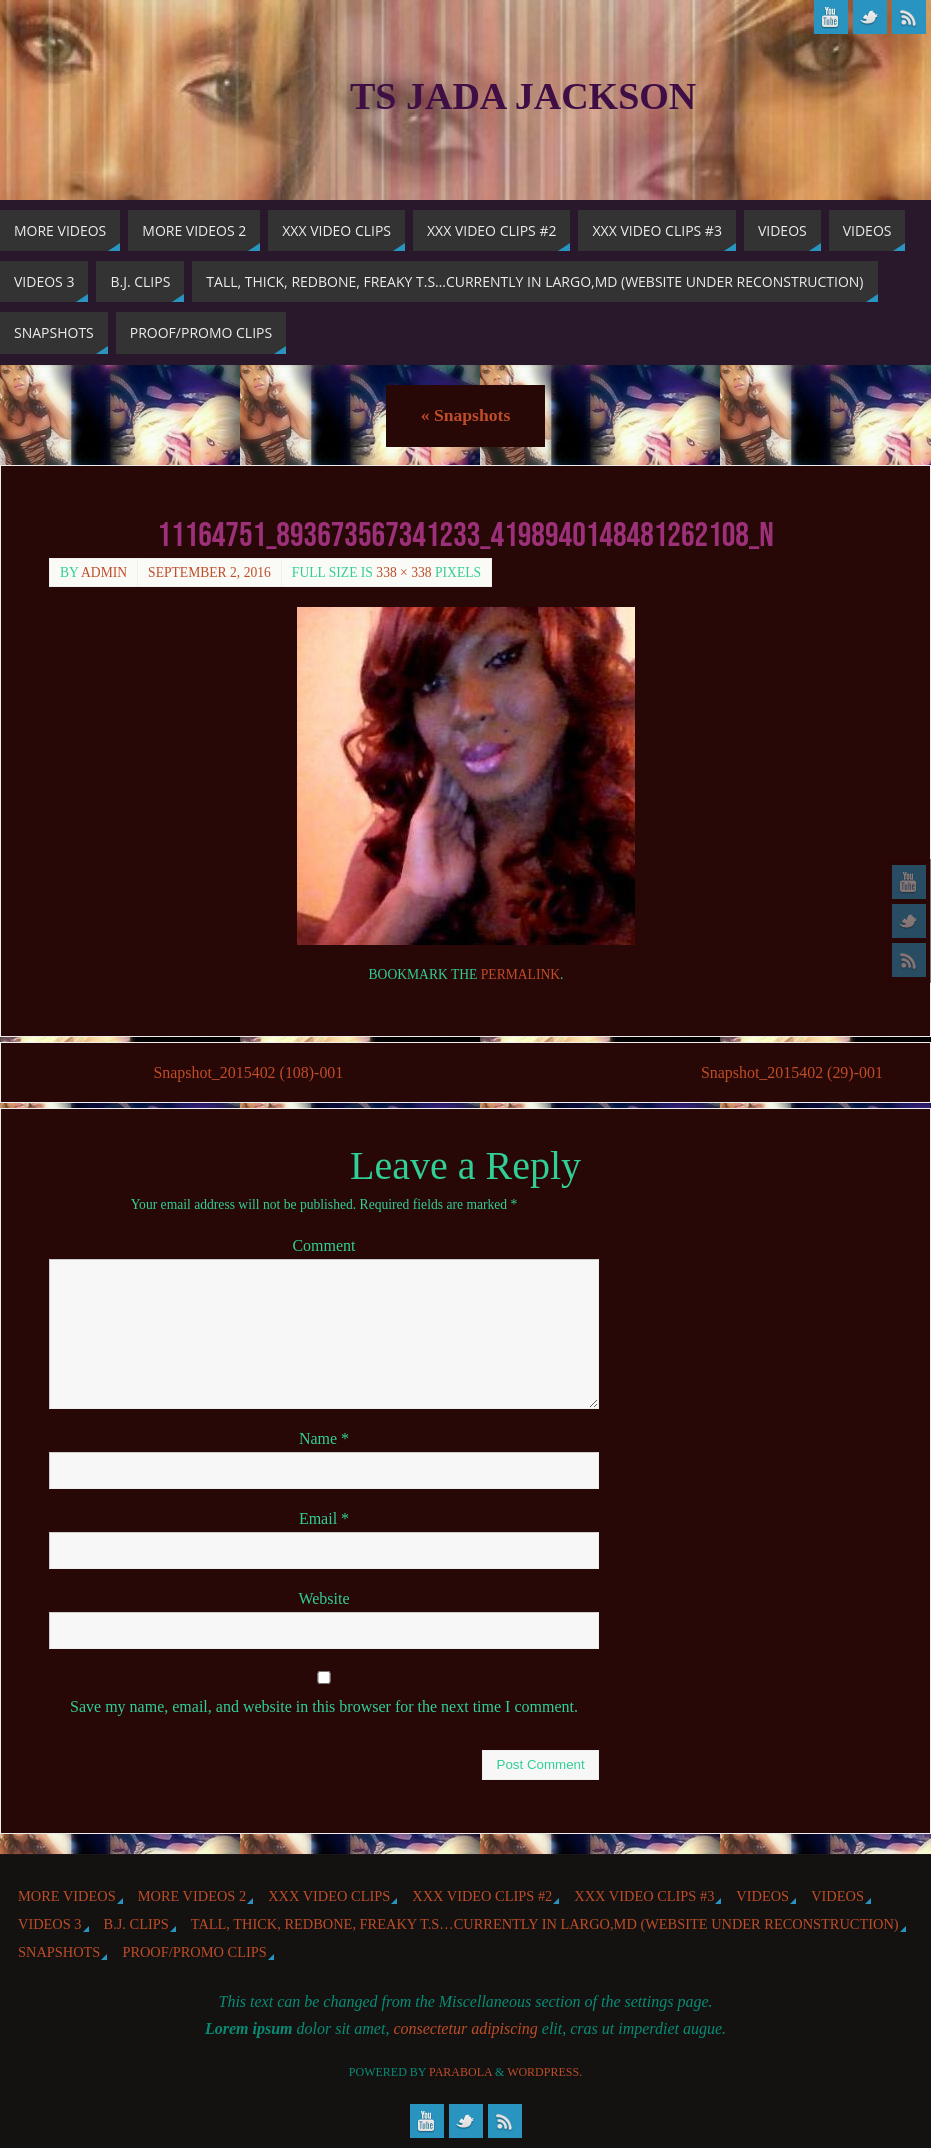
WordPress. (544, 2072)
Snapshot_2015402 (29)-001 (790, 1072)
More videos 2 (192, 1896)
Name (324, 1438)
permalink (520, 974)
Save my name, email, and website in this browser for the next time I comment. (324, 1706)
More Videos (67, 1896)
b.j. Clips (136, 1924)
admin (104, 572)
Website (323, 1598)
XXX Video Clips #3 (644, 1896)
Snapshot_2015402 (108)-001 (248, 1072)
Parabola (460, 2072)
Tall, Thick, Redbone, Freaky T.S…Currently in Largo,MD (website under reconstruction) (545, 1924)
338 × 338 (403, 572)
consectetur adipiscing (465, 2028)
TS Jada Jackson (523, 96)
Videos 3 (50, 1924)
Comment (323, 1245)
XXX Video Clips (329, 1896)
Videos (762, 1896)
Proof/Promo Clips (194, 1953)
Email (324, 1518)
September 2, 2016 (209, 572)
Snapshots (465, 415)
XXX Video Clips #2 (482, 1896)
